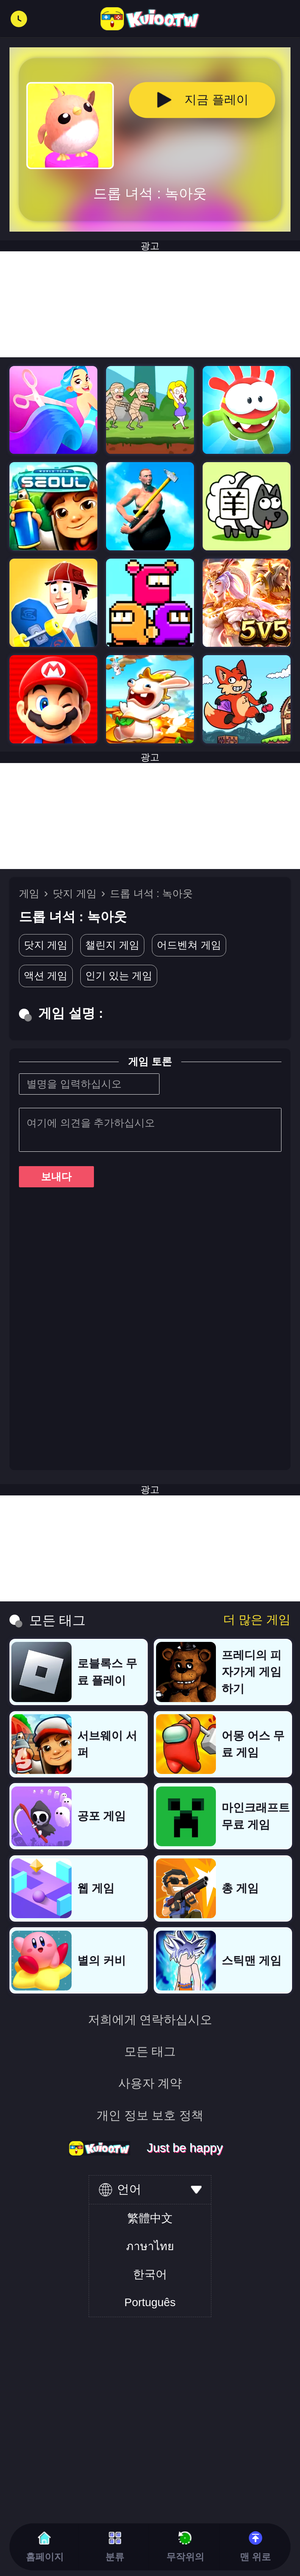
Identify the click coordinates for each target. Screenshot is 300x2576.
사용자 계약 (150, 2083)
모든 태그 (150, 2051)
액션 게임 (46, 975)
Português (149, 2302)
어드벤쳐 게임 (189, 945)
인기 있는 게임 (118, 975)
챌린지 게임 (112, 945)
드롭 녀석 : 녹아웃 (151, 893)
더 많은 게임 (257, 1620)
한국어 (150, 2274)
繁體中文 (150, 2218)
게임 (29, 893)
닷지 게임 (75, 893)
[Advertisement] (150, 816)
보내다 (56, 1176)
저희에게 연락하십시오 (150, 2020)
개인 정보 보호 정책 (150, 2115)
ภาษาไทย (150, 2246)
